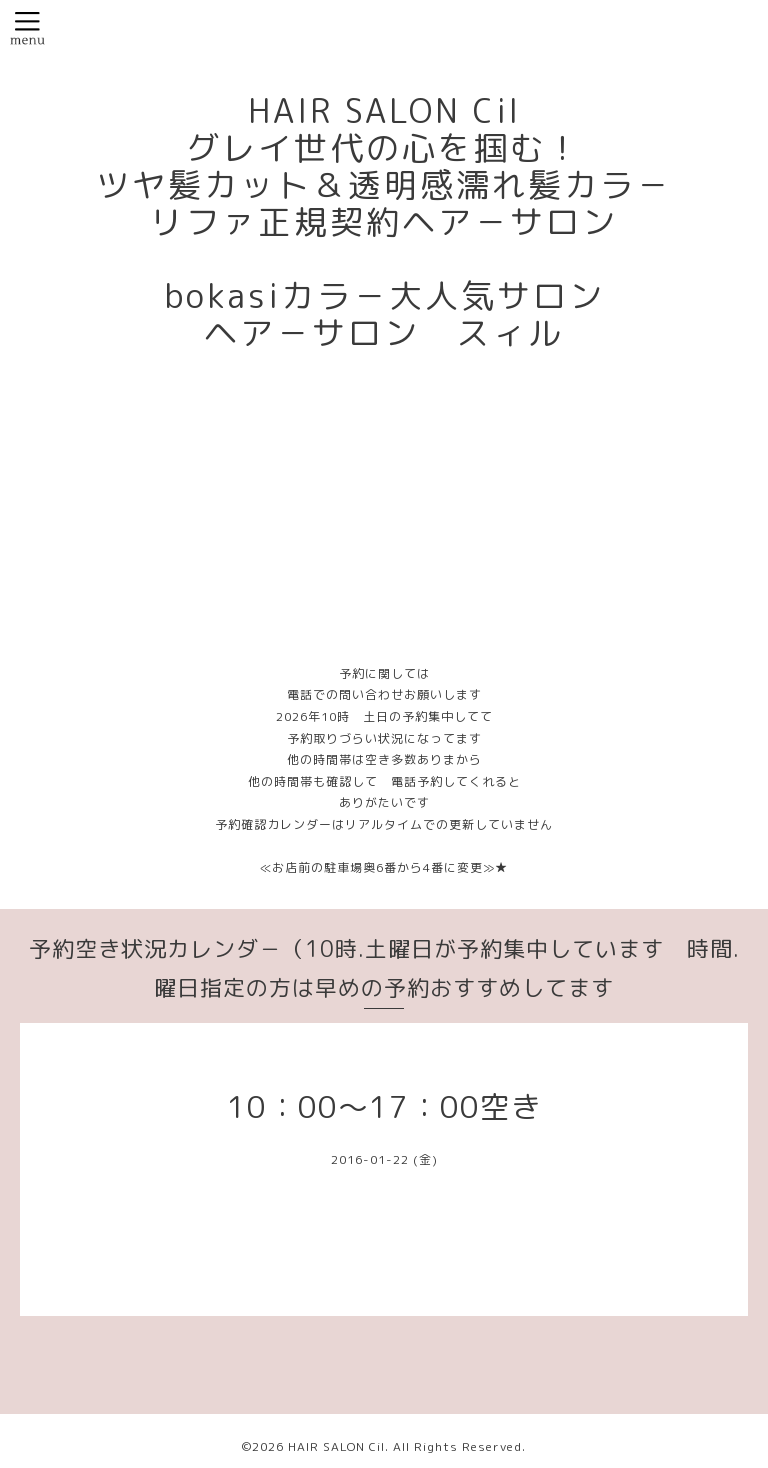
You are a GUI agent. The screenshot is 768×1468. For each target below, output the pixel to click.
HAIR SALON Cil (336, 1446)
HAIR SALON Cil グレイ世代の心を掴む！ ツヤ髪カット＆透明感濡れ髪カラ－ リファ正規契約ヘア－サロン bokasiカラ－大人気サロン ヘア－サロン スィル (384, 222)
